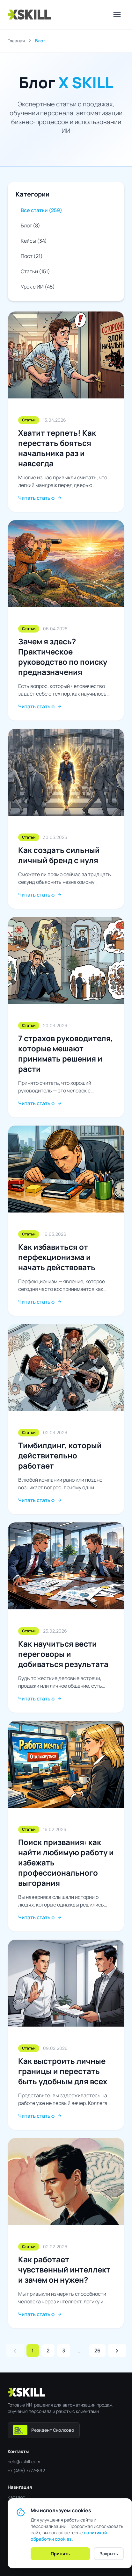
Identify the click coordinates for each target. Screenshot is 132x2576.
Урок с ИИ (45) (38, 286)
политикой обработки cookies (69, 2535)
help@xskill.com (24, 2461)
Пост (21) (32, 256)
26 (97, 2350)
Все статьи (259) (41, 210)
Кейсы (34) (34, 240)
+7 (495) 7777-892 (26, 2470)
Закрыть (108, 2554)
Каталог (16, 2497)
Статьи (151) (35, 271)
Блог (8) (30, 225)
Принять (60, 2554)
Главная (16, 41)
